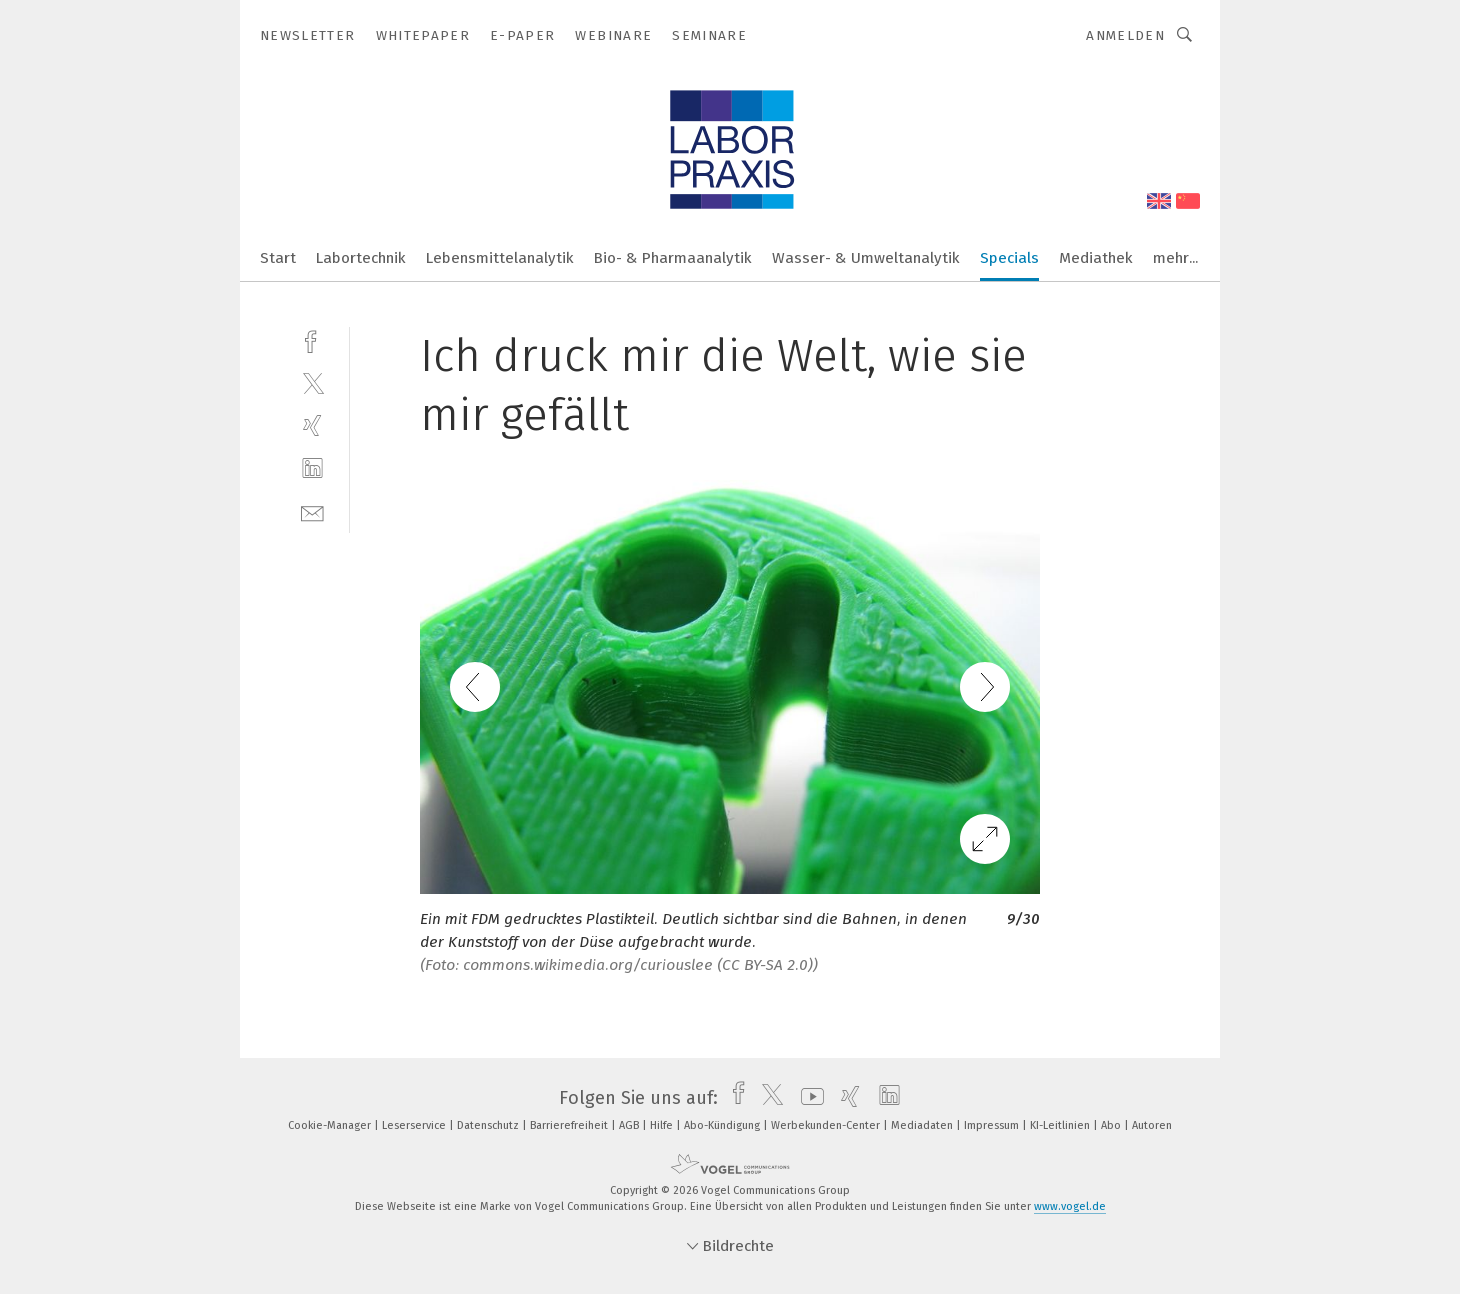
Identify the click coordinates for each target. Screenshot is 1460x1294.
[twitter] (312, 382)
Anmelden (1125, 35)
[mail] (312, 511)
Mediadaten (923, 1125)
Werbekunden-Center (827, 1125)
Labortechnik (361, 258)
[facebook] (312, 339)
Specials (1009, 258)
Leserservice (415, 1125)
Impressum (993, 1125)
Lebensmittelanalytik (500, 258)
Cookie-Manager (331, 1125)
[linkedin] (312, 468)
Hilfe (663, 1125)
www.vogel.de (1070, 1206)
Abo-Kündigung (723, 1125)
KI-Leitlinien (1061, 1125)
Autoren (1152, 1125)
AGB (630, 1125)
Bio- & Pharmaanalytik (673, 258)
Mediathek (1096, 258)
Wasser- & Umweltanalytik (866, 258)
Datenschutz (489, 1125)
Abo (1112, 1125)
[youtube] (807, 1098)
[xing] (312, 425)
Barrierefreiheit (570, 1125)
